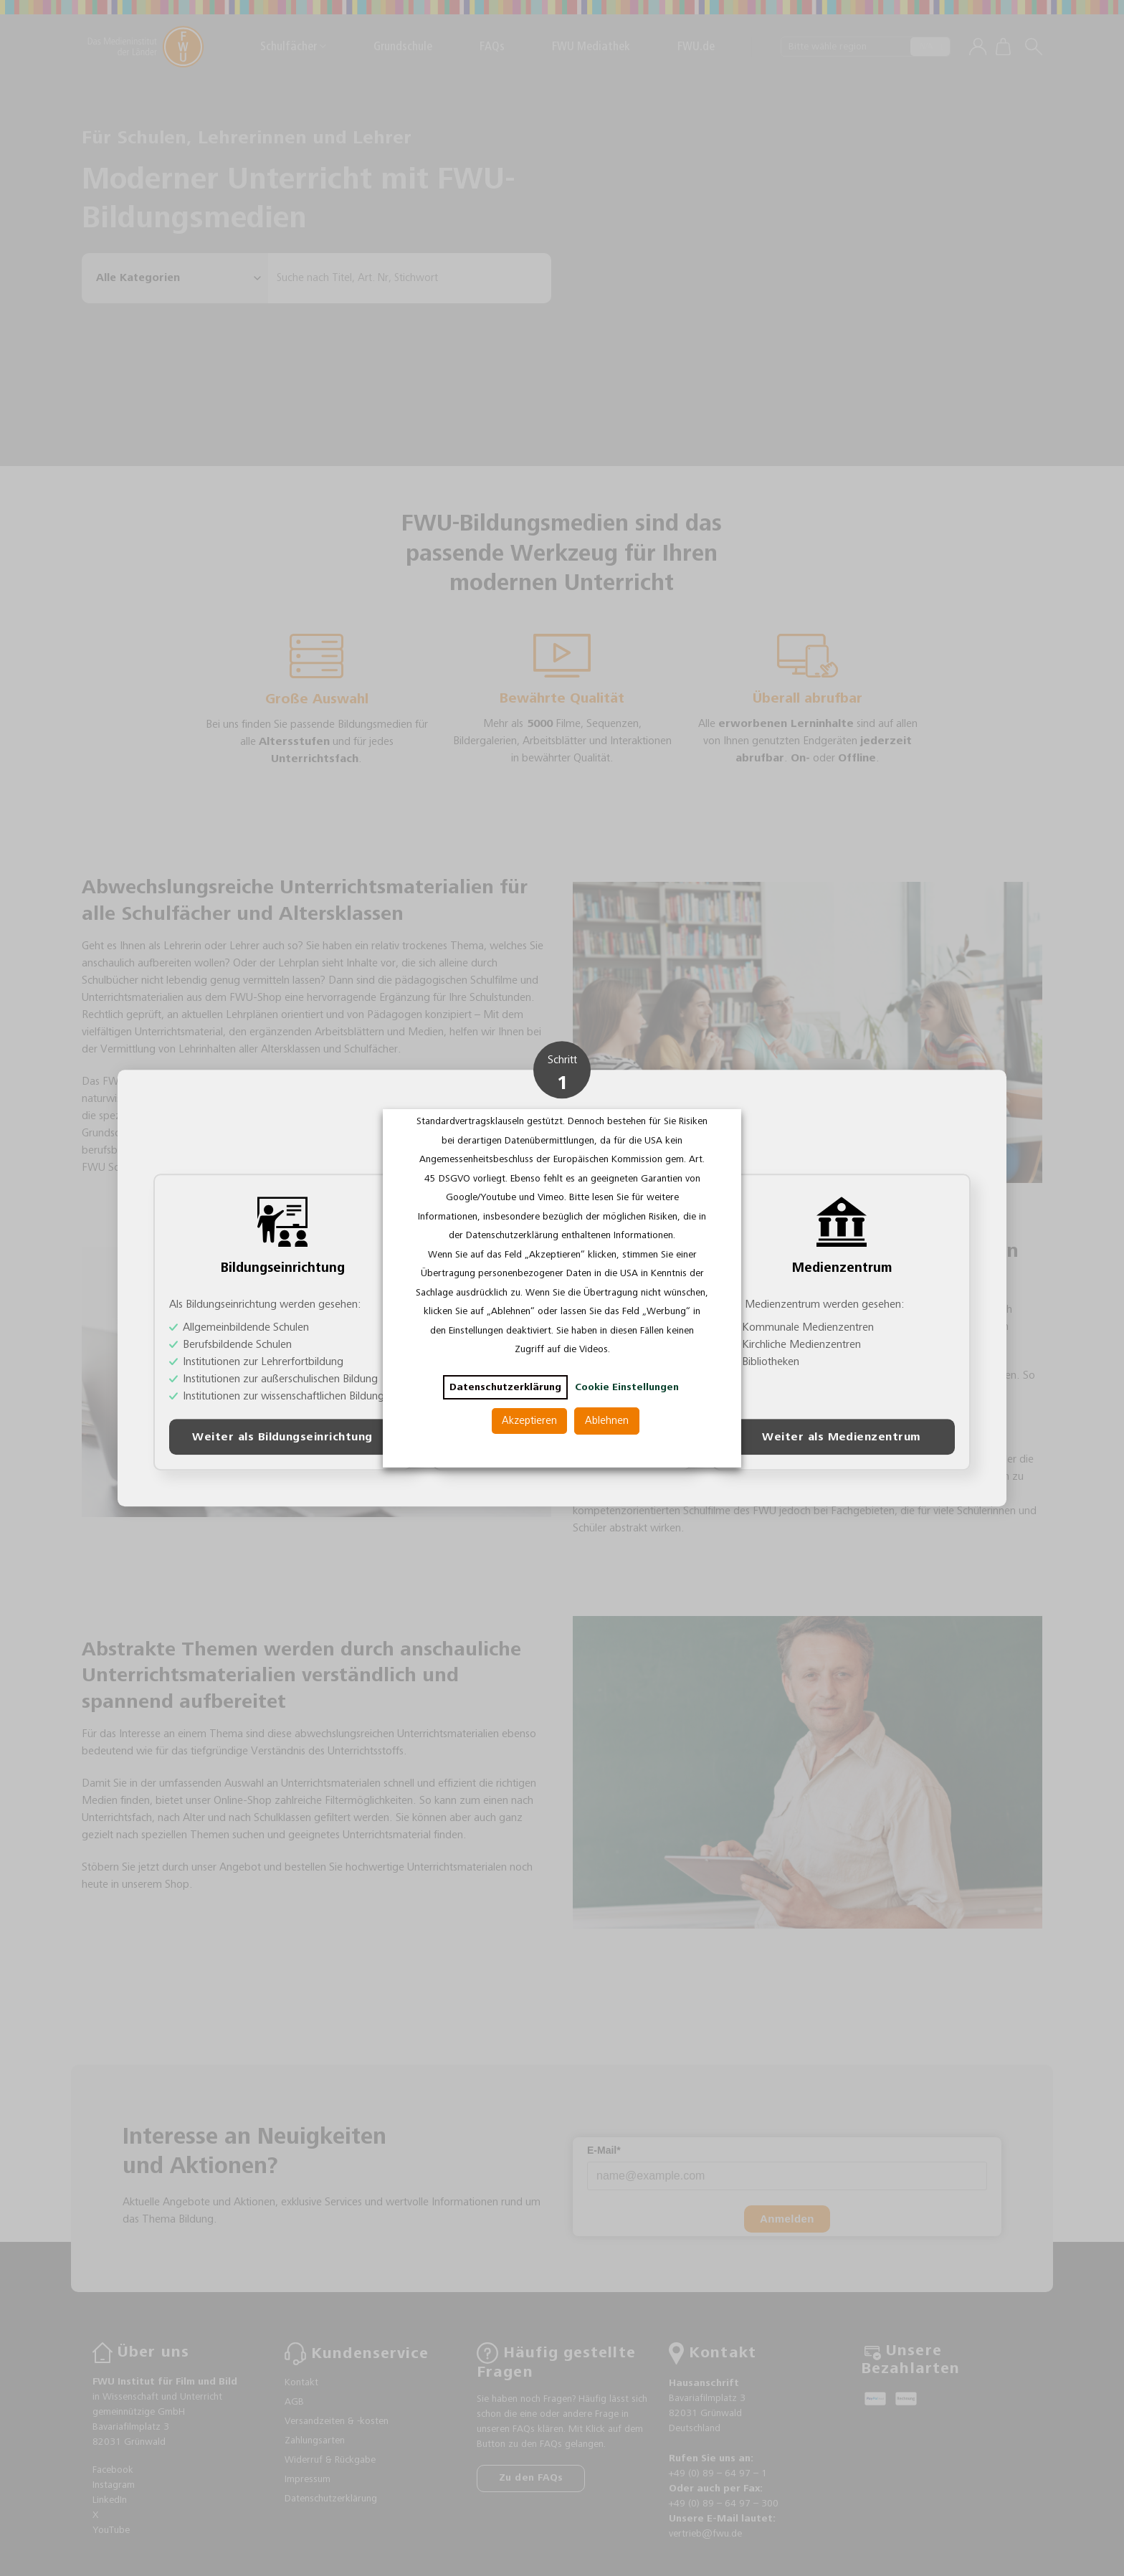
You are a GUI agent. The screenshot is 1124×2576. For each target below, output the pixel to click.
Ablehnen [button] (607, 1420)
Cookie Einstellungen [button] (627, 1387)
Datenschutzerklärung (505, 1387)
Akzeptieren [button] (529, 1420)
